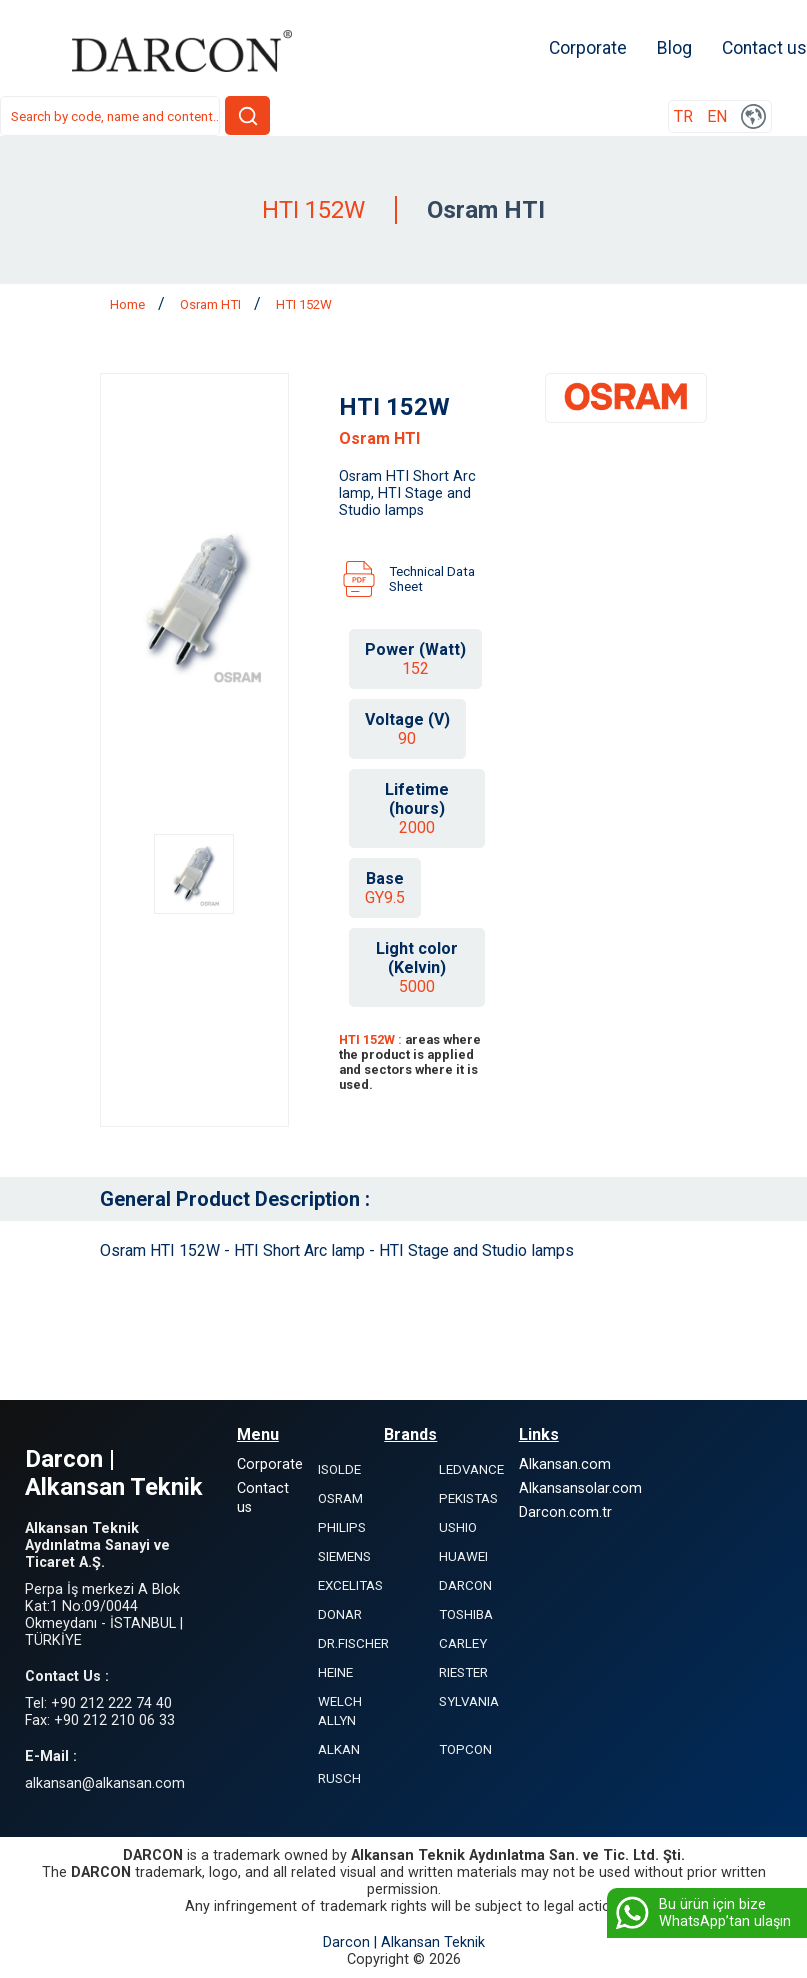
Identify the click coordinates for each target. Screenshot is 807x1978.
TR (683, 116)
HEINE (335, 1672)
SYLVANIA (469, 1701)
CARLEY (463, 1643)
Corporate (588, 48)
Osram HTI (212, 304)
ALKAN (339, 1749)
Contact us (764, 48)
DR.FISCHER (353, 1643)
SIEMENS (344, 1556)
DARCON (465, 1585)
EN (717, 116)
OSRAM (340, 1498)
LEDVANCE (471, 1469)
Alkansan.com (565, 1464)
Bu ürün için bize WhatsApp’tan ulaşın (701, 1913)
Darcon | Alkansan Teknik (404, 1942)
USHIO (458, 1527)
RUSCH (339, 1778)
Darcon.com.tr (565, 1512)
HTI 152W (304, 304)
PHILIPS (342, 1527)
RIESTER (463, 1672)
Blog (674, 48)
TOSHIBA (466, 1614)
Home (129, 304)
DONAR (340, 1614)
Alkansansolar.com (580, 1488)
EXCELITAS (350, 1585)
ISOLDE (339, 1469)
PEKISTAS (468, 1498)
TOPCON (465, 1749)
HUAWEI (463, 1556)
